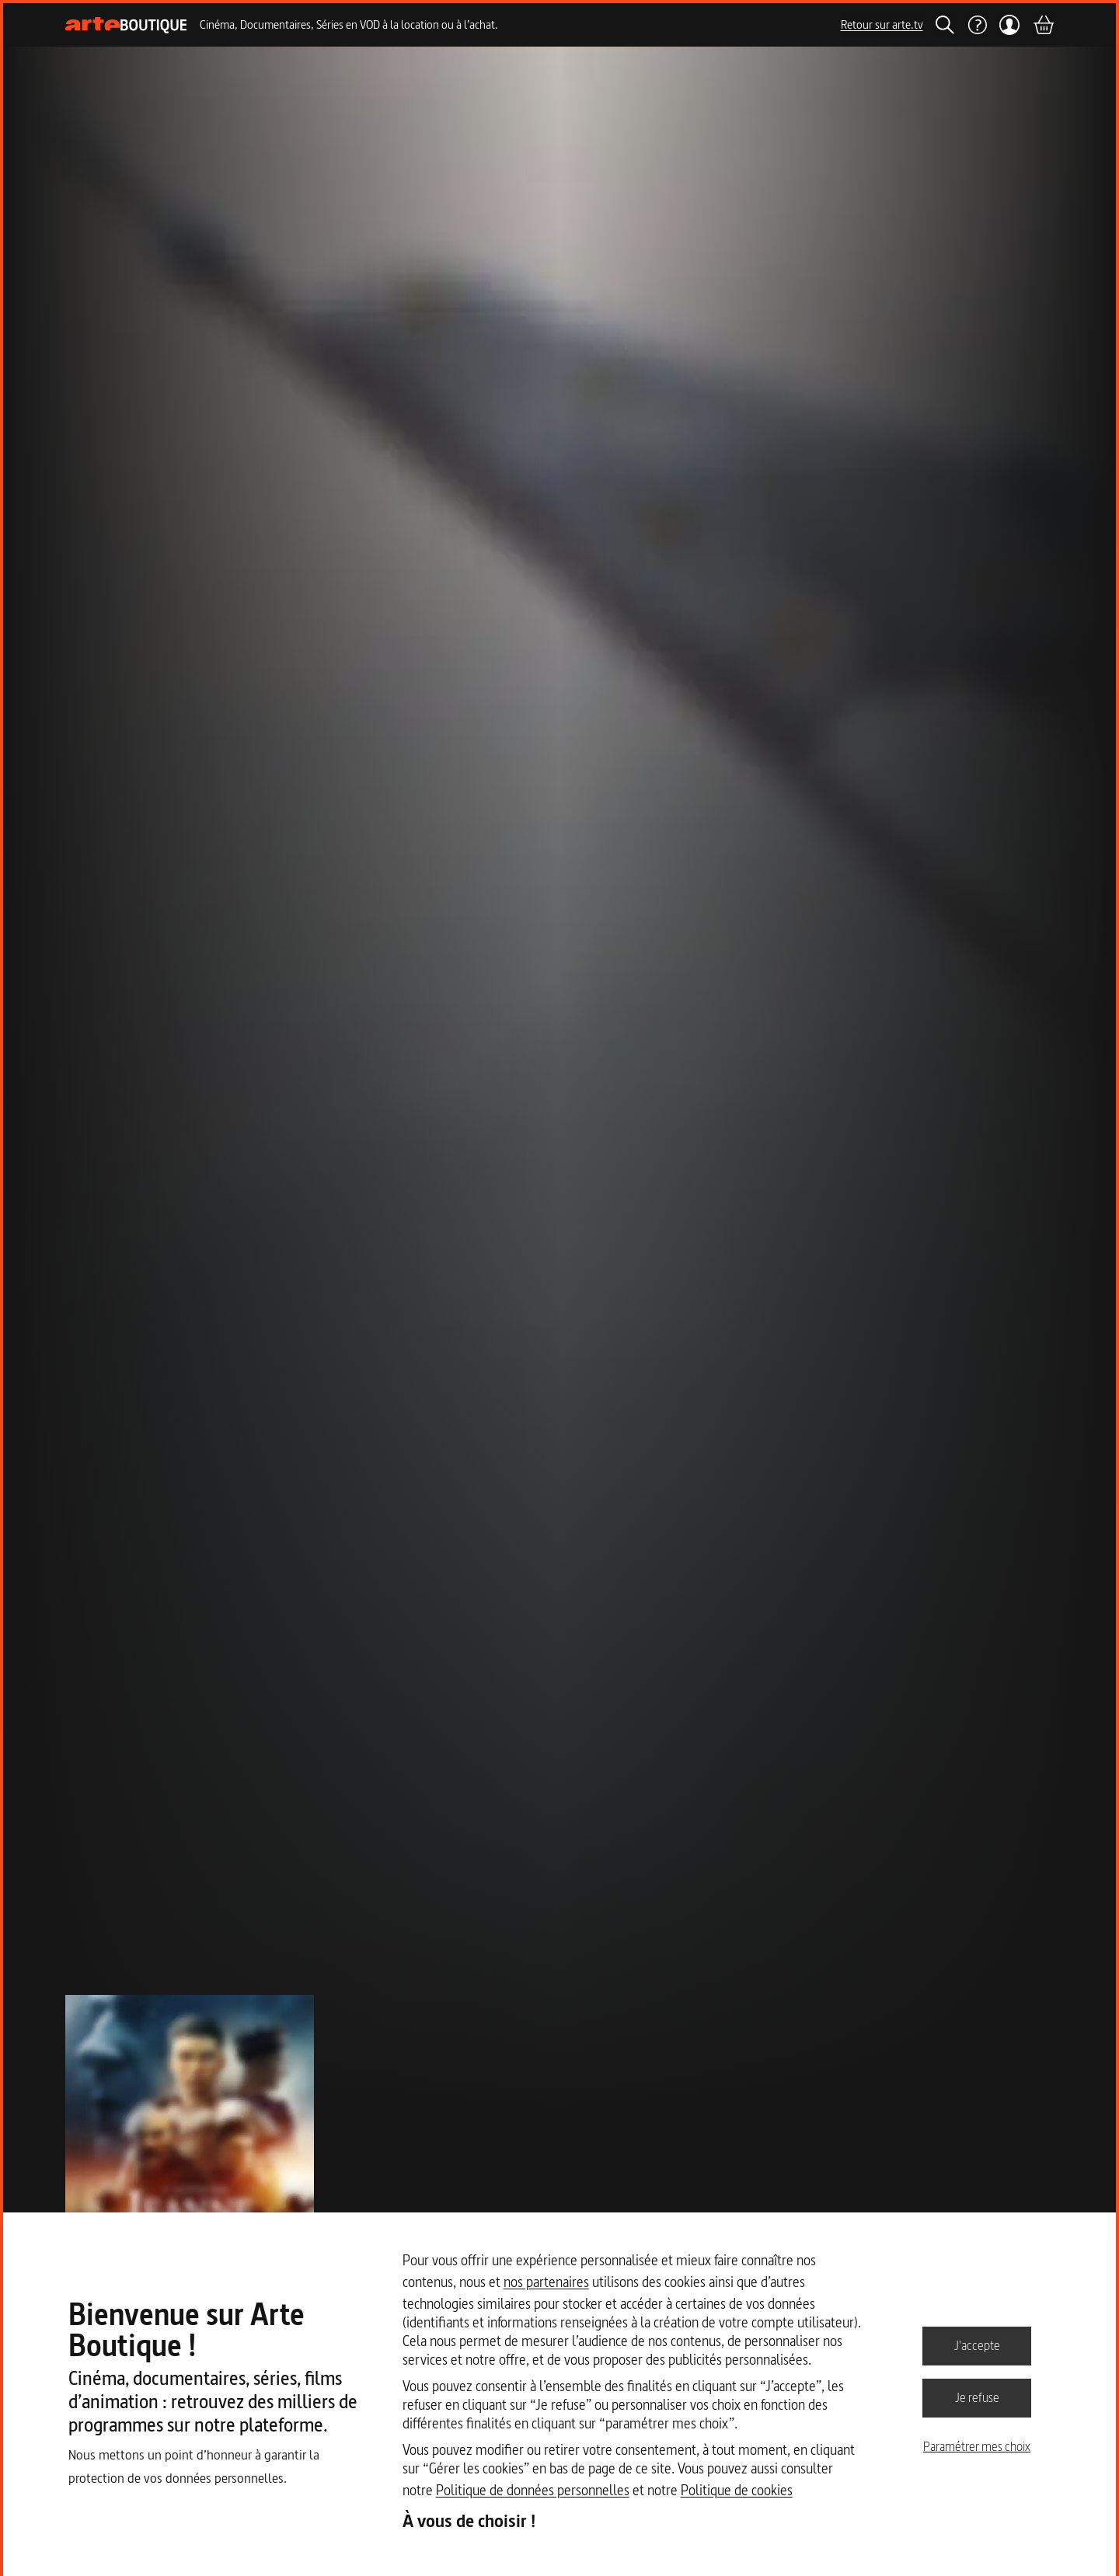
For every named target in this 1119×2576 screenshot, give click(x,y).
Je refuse (977, 2397)
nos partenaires (546, 2282)
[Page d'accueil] (126, 25)
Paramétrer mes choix (976, 2446)
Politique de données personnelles (532, 2490)
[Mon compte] (1009, 24)
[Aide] (977, 24)
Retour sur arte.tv (882, 24)
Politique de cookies (737, 2490)
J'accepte (977, 2345)
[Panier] (1043, 24)
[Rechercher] (945, 24)
